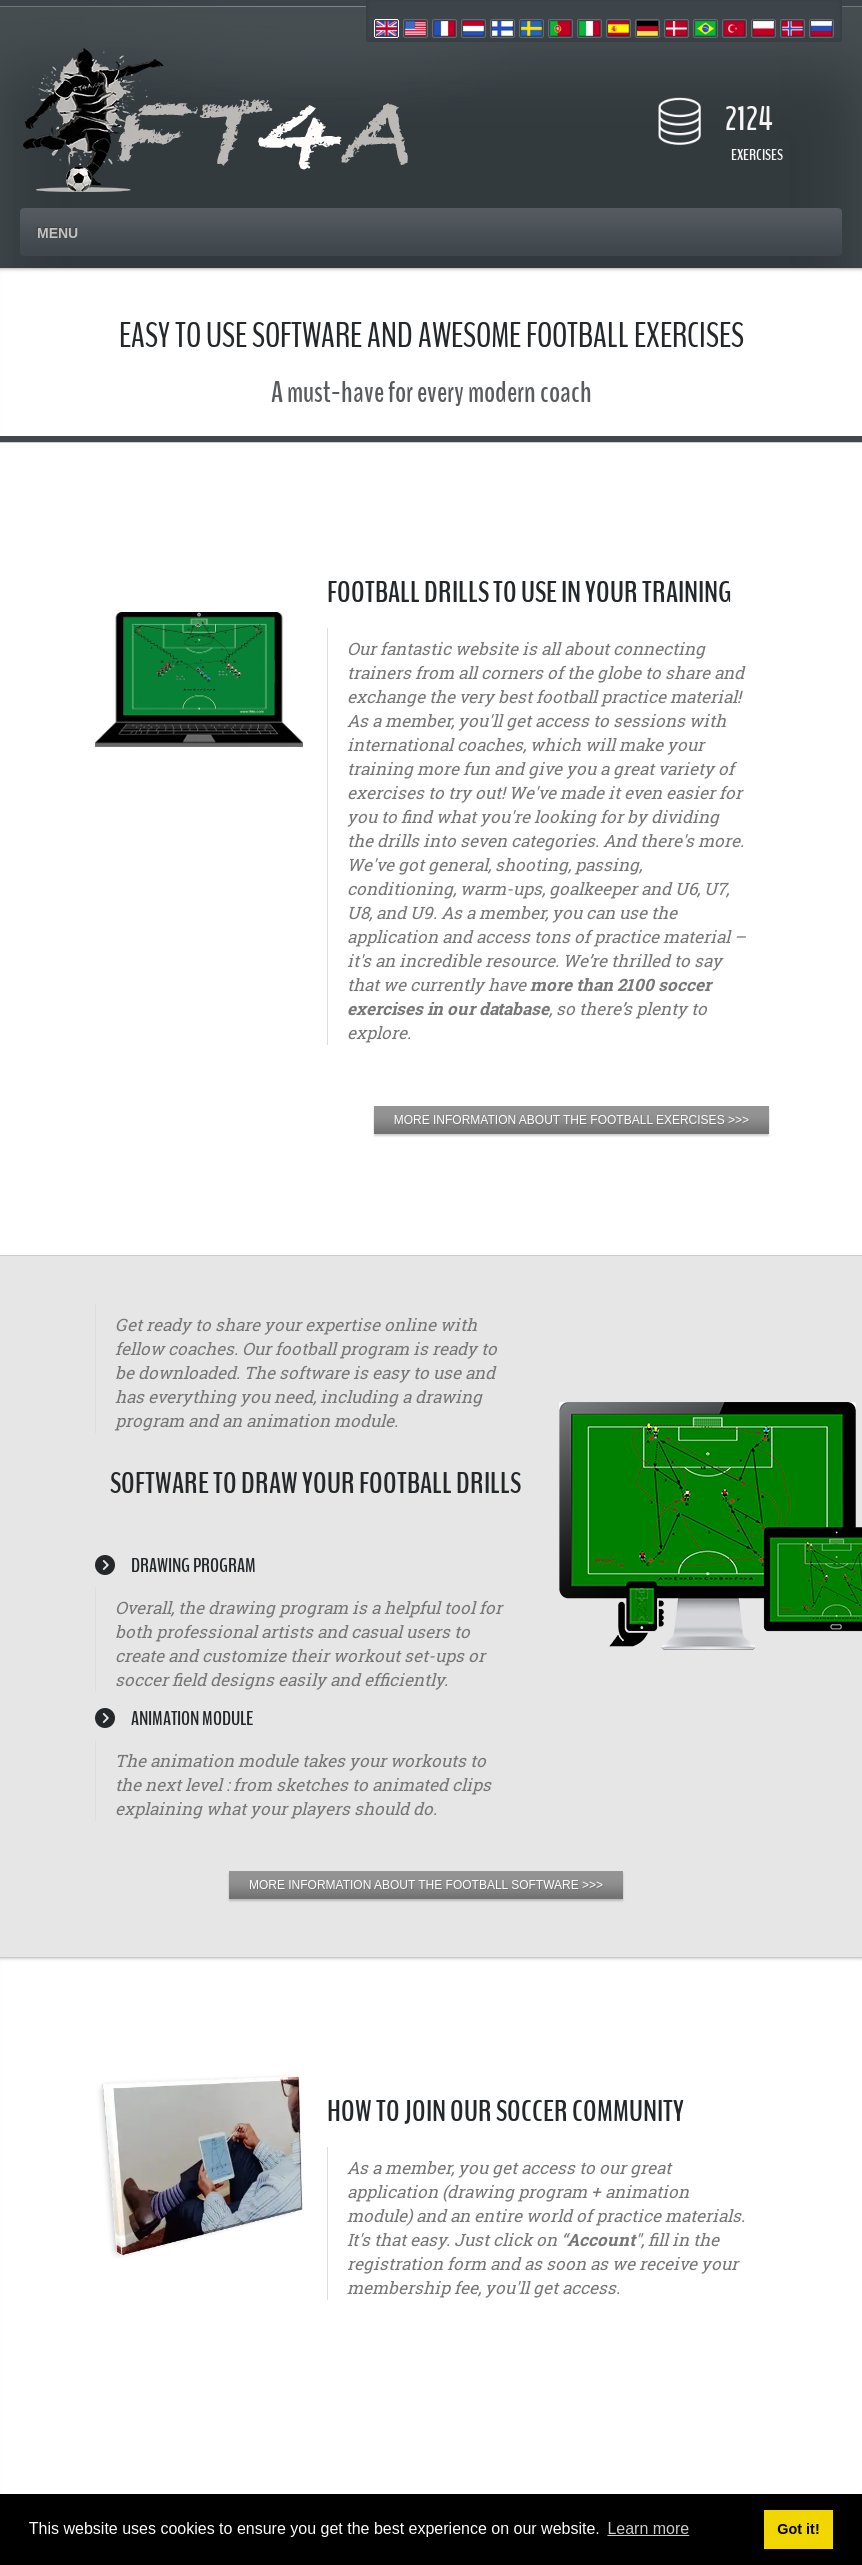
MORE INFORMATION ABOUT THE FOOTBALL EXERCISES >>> (571, 1120)
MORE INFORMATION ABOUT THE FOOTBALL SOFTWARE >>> (426, 1885)
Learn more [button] (648, 2528)
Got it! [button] (798, 2529)
